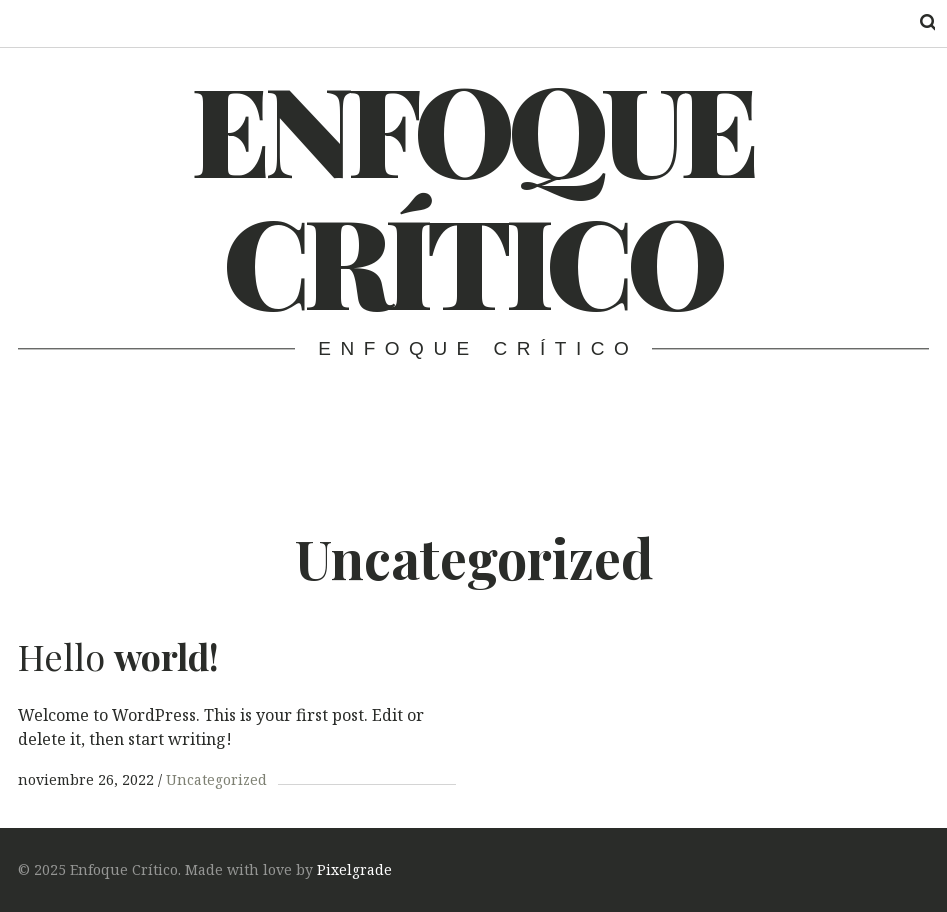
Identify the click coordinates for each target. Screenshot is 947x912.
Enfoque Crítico (472, 193)
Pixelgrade (354, 869)
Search (915, 22)
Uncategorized (216, 779)
